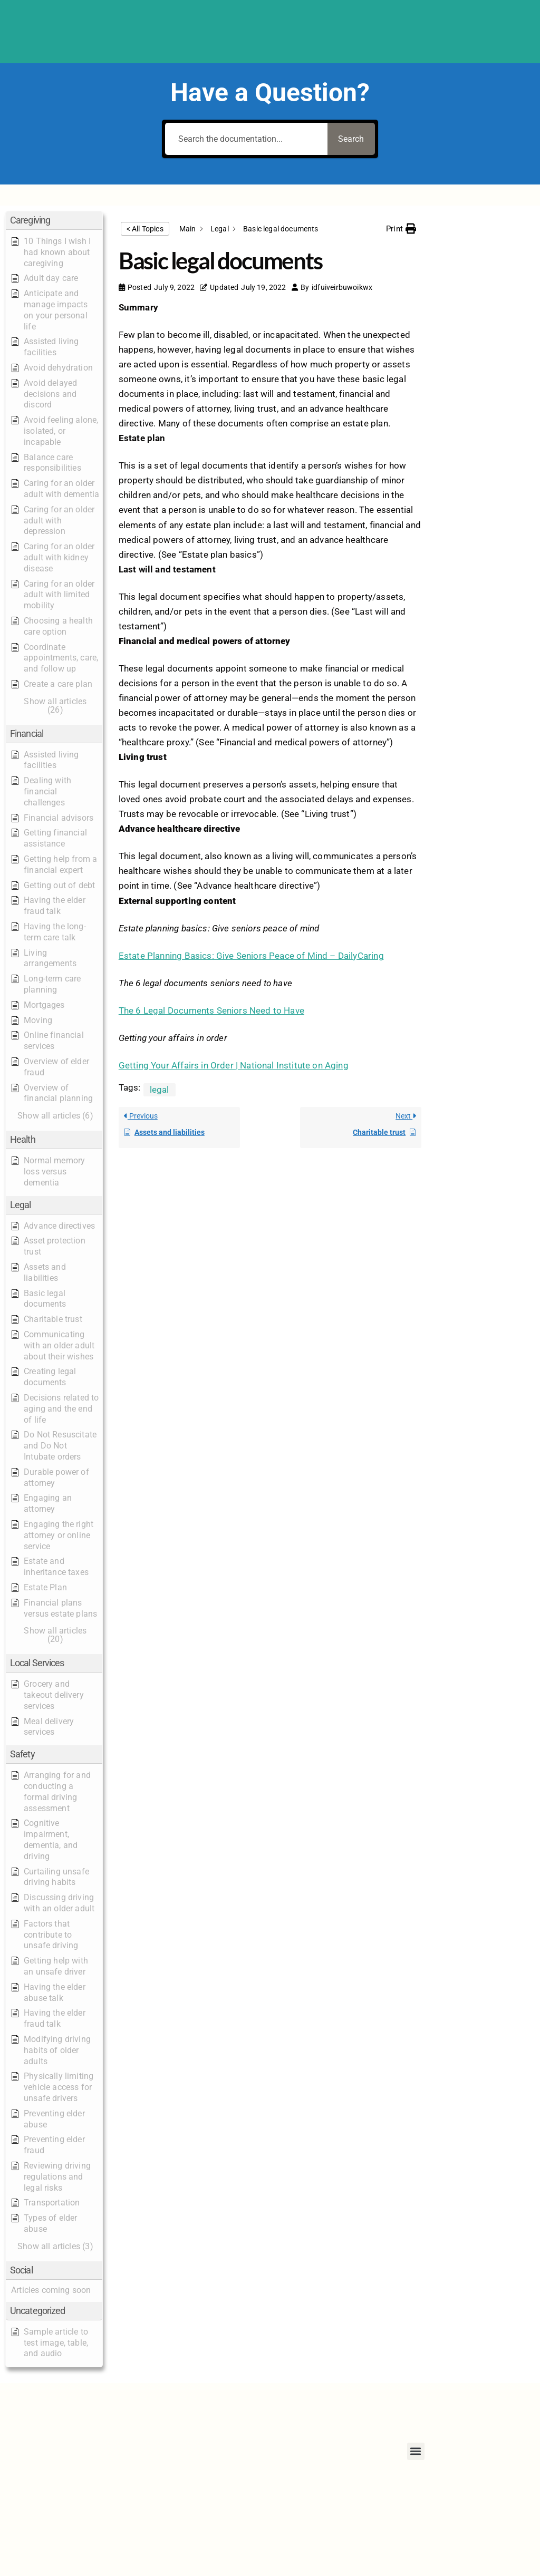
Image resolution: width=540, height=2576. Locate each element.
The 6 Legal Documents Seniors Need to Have (211, 1010)
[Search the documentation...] (244, 139)
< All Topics (145, 229)
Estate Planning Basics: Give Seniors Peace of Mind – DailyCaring (251, 955)
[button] (54, 220)
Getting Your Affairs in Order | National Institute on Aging (234, 1065)
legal (159, 1089)
